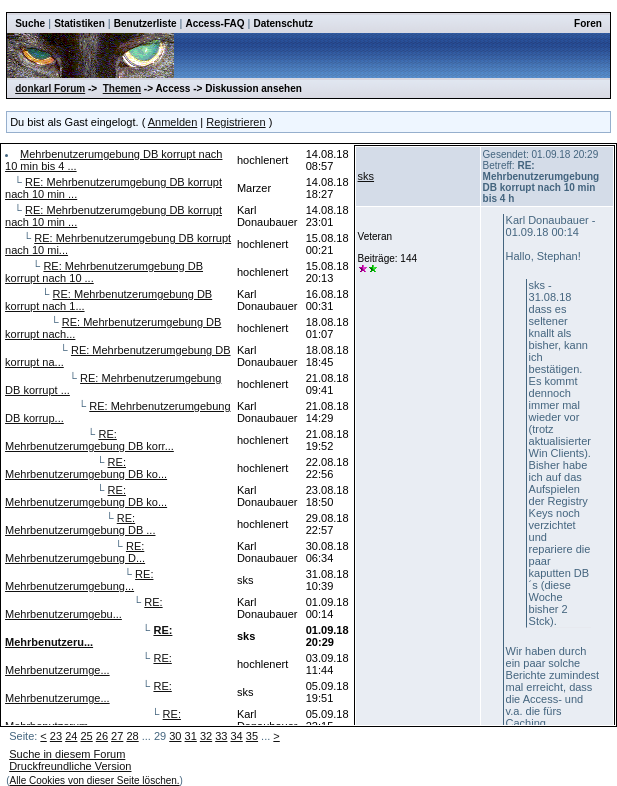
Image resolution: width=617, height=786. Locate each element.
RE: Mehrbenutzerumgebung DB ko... (86, 468)
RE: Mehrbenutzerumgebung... (79, 580)
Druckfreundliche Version (70, 766)
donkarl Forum (50, 88)
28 (132, 736)
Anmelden (173, 122)
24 (71, 736)
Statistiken (79, 23)
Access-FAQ (215, 23)
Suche (30, 23)
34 (237, 736)
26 (102, 736)
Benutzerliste (145, 23)
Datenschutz (282, 23)
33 (221, 736)
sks (366, 176)
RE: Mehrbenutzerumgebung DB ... (80, 524)
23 (56, 736)
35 (252, 736)
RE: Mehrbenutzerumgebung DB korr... (89, 440)
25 (86, 736)
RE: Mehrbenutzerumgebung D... (75, 552)
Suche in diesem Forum (67, 754)
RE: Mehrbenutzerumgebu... (84, 608)
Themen (122, 88)
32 (206, 736)
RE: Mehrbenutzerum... (93, 720)
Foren (588, 23)
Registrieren (235, 122)
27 (117, 736)
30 (175, 736)
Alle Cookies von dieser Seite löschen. (95, 780)
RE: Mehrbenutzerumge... (88, 664)
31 (191, 736)
